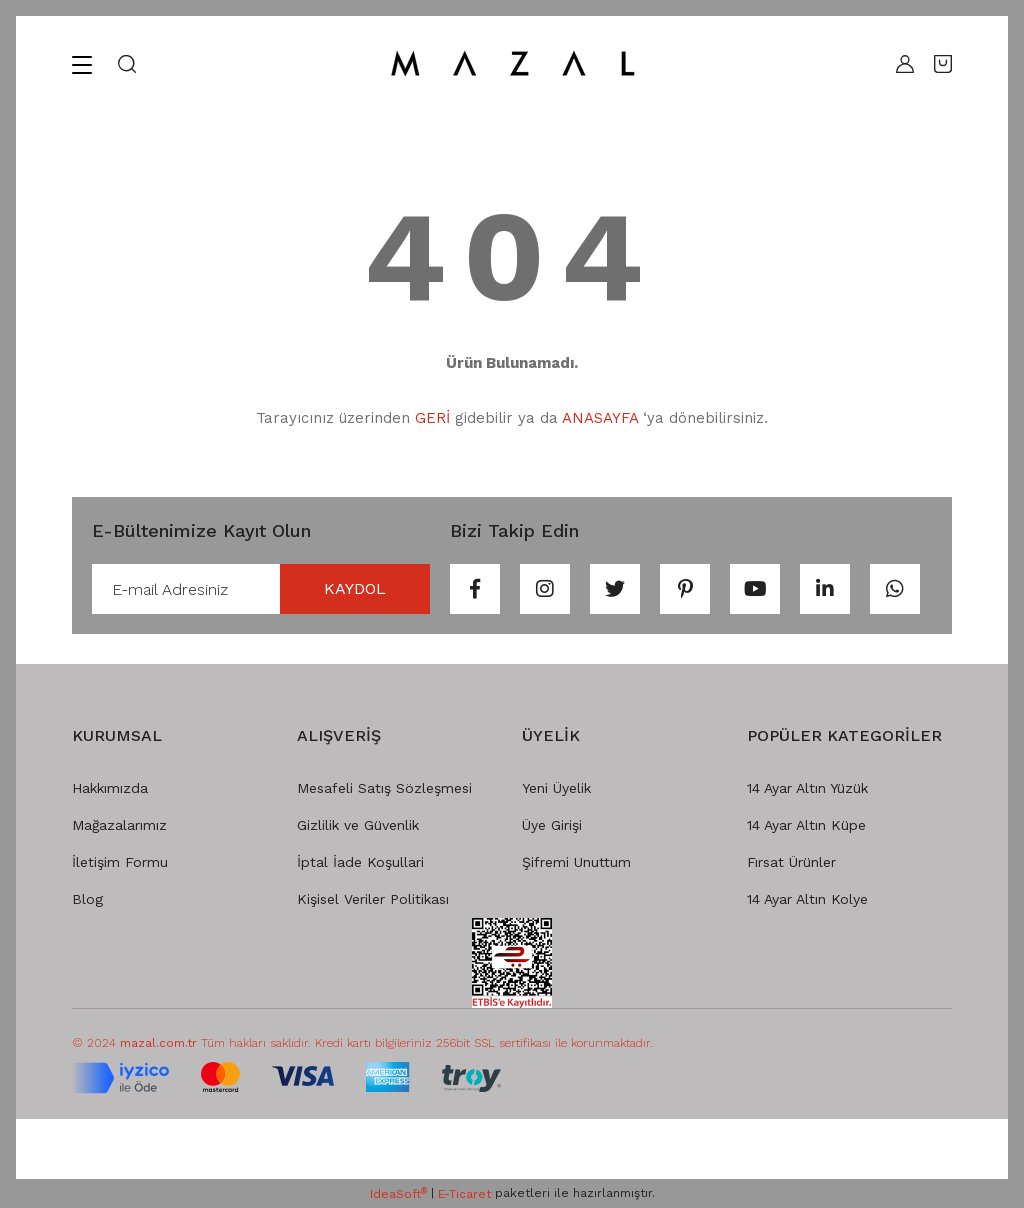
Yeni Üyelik (556, 788)
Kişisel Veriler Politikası (373, 899)
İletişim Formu (120, 862)
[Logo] (512, 64)
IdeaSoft (398, 1194)
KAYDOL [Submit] (355, 588)
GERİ (432, 418)
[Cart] (943, 64)
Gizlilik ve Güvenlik (358, 825)
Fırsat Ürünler (791, 862)
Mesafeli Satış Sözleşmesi (384, 788)
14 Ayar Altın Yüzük (807, 788)
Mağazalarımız (119, 825)
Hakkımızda (110, 788)
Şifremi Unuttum (576, 862)
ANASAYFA (600, 418)
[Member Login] (900, 64)
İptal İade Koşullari (360, 862)
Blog (87, 899)
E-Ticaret (464, 1194)
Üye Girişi (552, 825)
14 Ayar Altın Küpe (806, 825)
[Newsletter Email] (261, 589)
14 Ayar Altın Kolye (807, 899)
